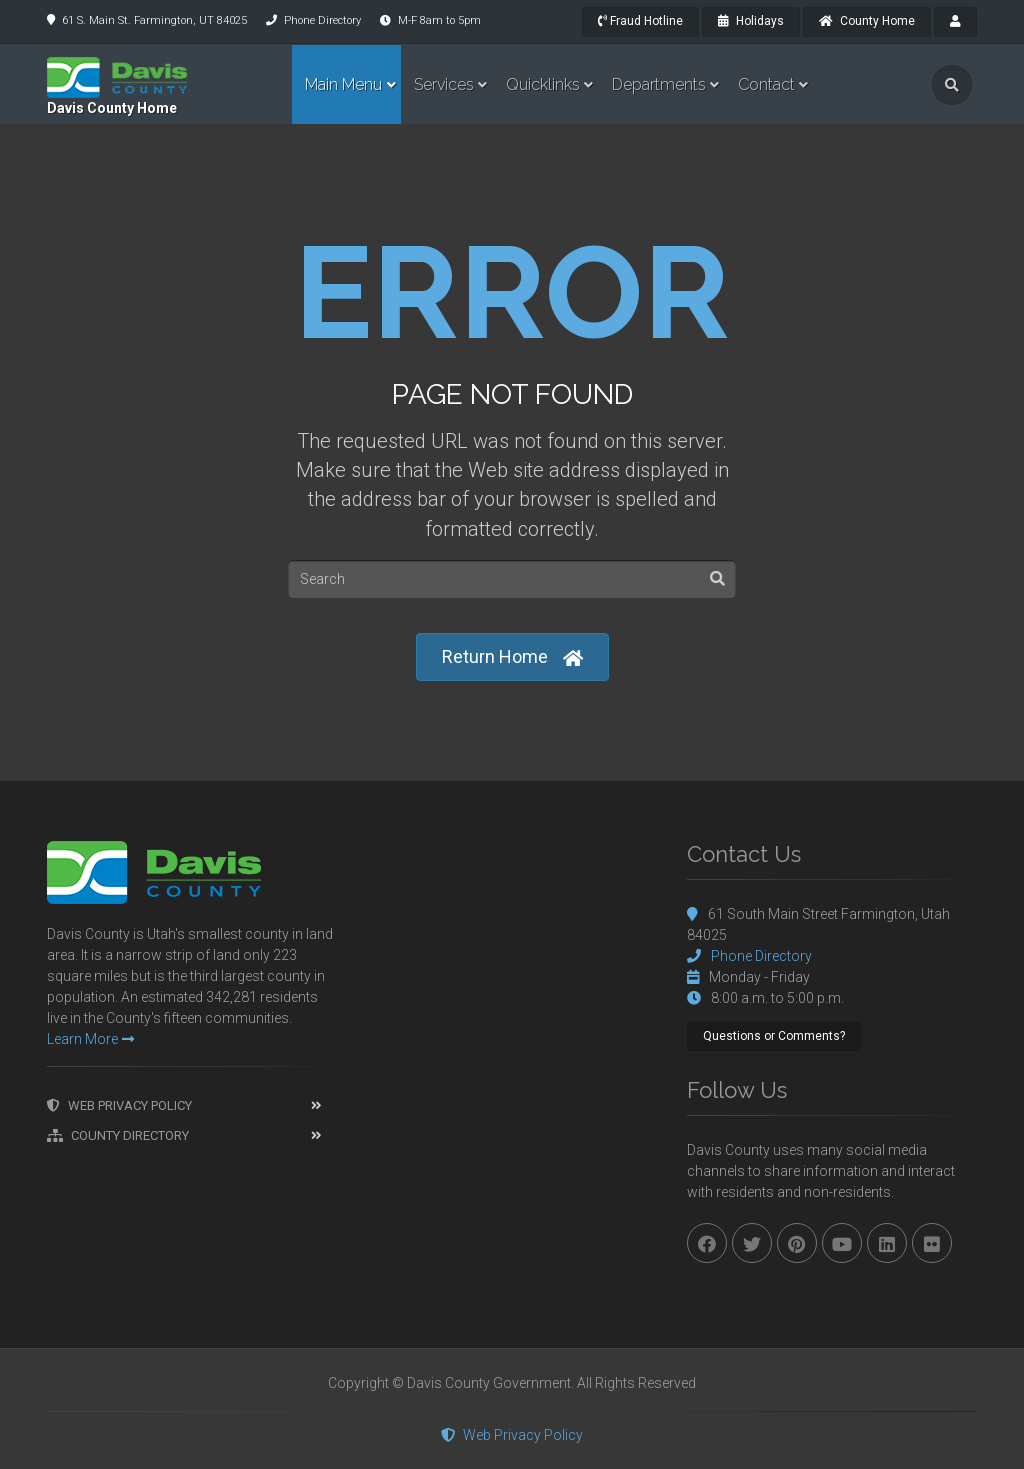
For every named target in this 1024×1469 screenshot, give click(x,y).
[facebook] (707, 1243)
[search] (952, 85)
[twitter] (752, 1243)
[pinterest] (797, 1243)
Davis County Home (112, 108)
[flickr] (932, 1243)
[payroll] (955, 22)
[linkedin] (887, 1243)
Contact (766, 84)
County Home (867, 21)
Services (444, 84)
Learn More (90, 1039)
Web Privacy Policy (119, 1105)
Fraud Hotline (640, 21)
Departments (659, 84)
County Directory (118, 1135)
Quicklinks (543, 84)
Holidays (751, 21)
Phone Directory (322, 20)
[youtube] (842, 1243)
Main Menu (343, 84)
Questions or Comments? (774, 1036)
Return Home (512, 657)
